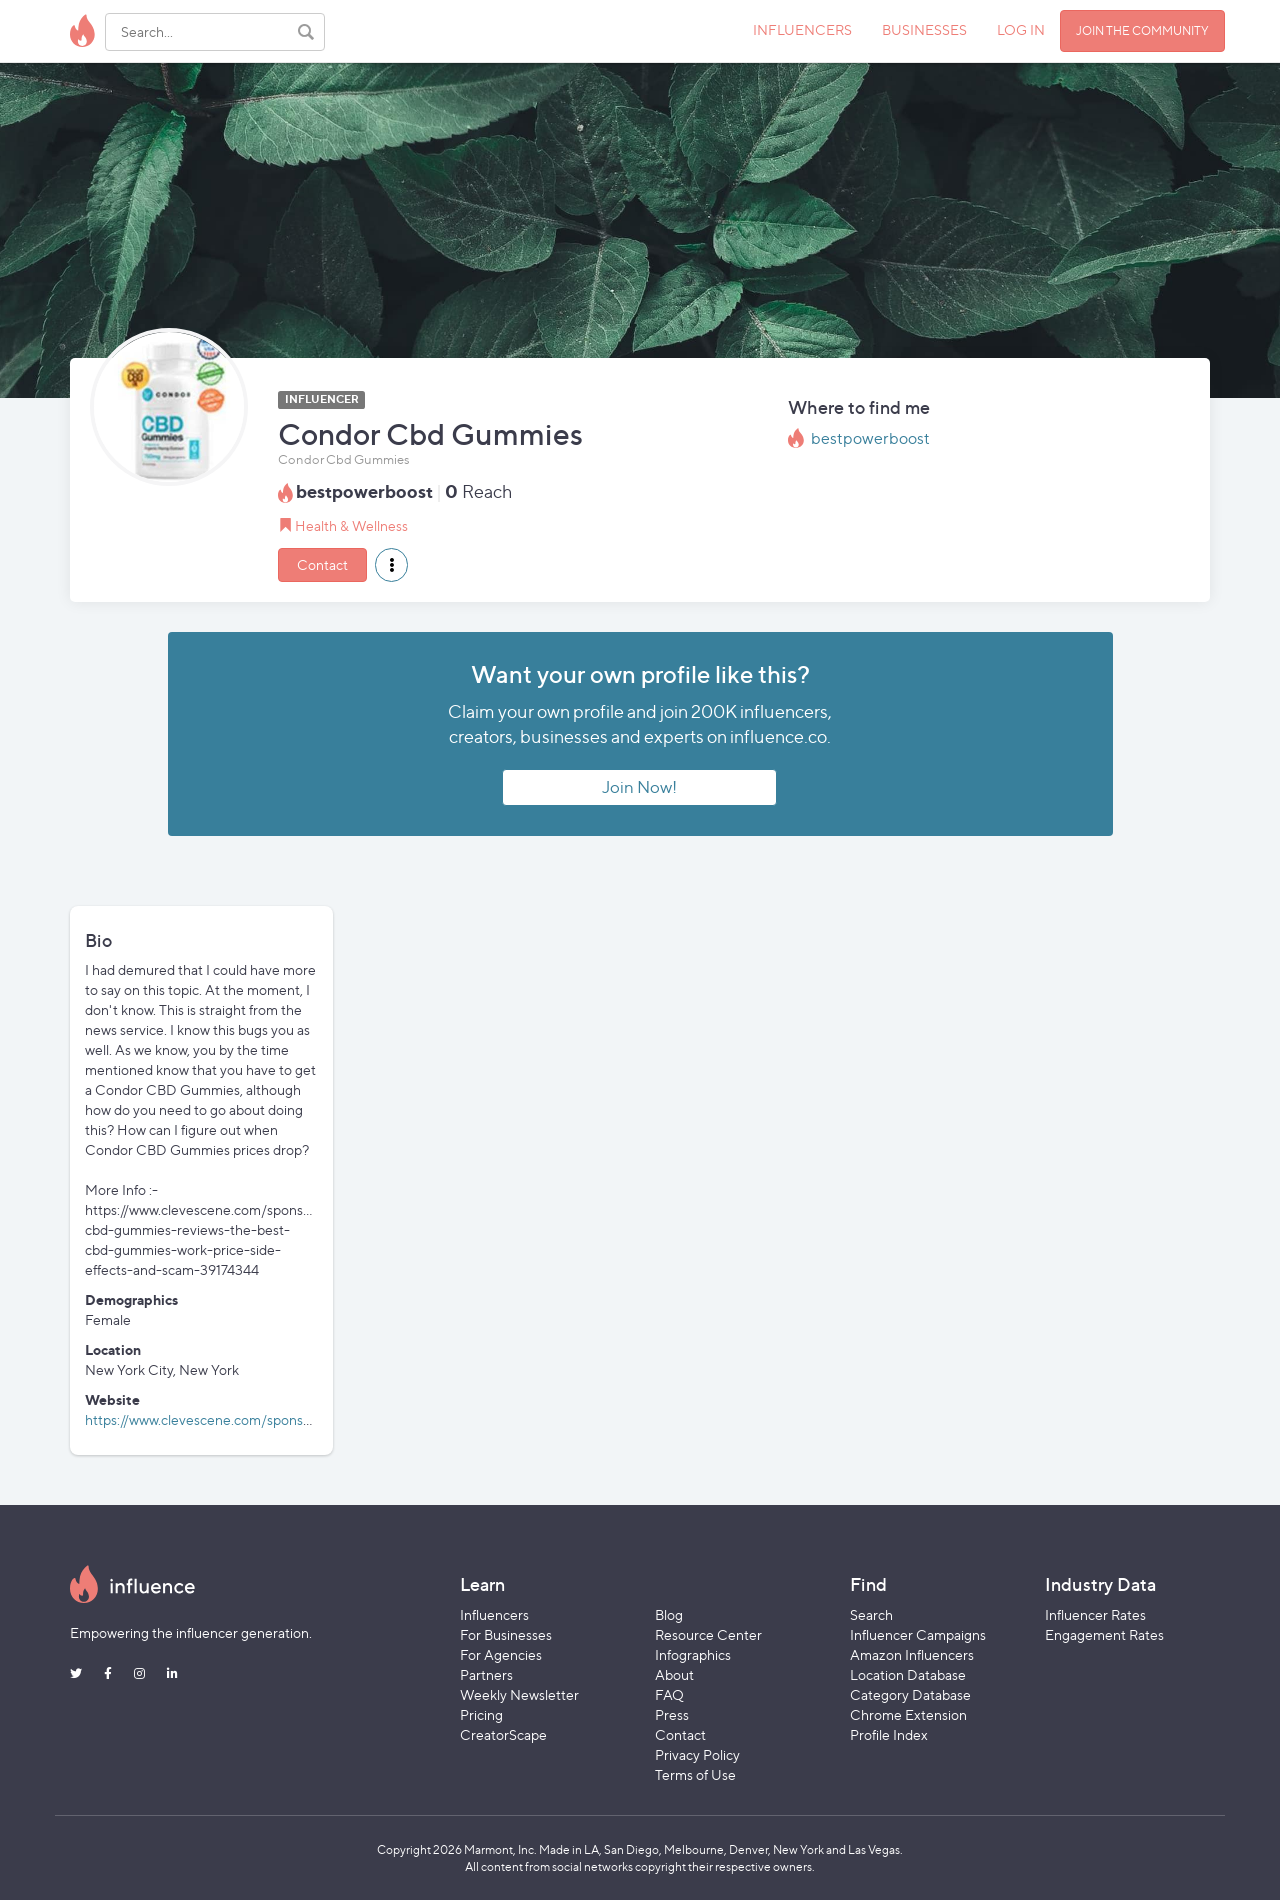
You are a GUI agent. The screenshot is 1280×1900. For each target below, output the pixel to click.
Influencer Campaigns (918, 1634)
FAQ (669, 1694)
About (674, 1674)
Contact (322, 564)
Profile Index (889, 1734)
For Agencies (501, 1654)
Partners (486, 1674)
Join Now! (639, 787)
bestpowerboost (870, 438)
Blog (669, 1614)
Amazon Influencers (912, 1654)
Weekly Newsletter (519, 1694)
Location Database (908, 1674)
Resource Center (708, 1634)
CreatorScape (503, 1734)
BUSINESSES (924, 29)
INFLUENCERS (802, 29)
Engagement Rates (1104, 1634)
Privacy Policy (697, 1754)
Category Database (910, 1694)
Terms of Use (695, 1774)
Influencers (494, 1614)
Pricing (481, 1714)
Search (871, 1614)
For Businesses (506, 1634)
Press (672, 1714)
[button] (391, 565)
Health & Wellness (351, 525)
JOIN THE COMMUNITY (1142, 30)
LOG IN (1021, 29)
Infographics (693, 1654)
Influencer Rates (1095, 1614)
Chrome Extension (908, 1714)
